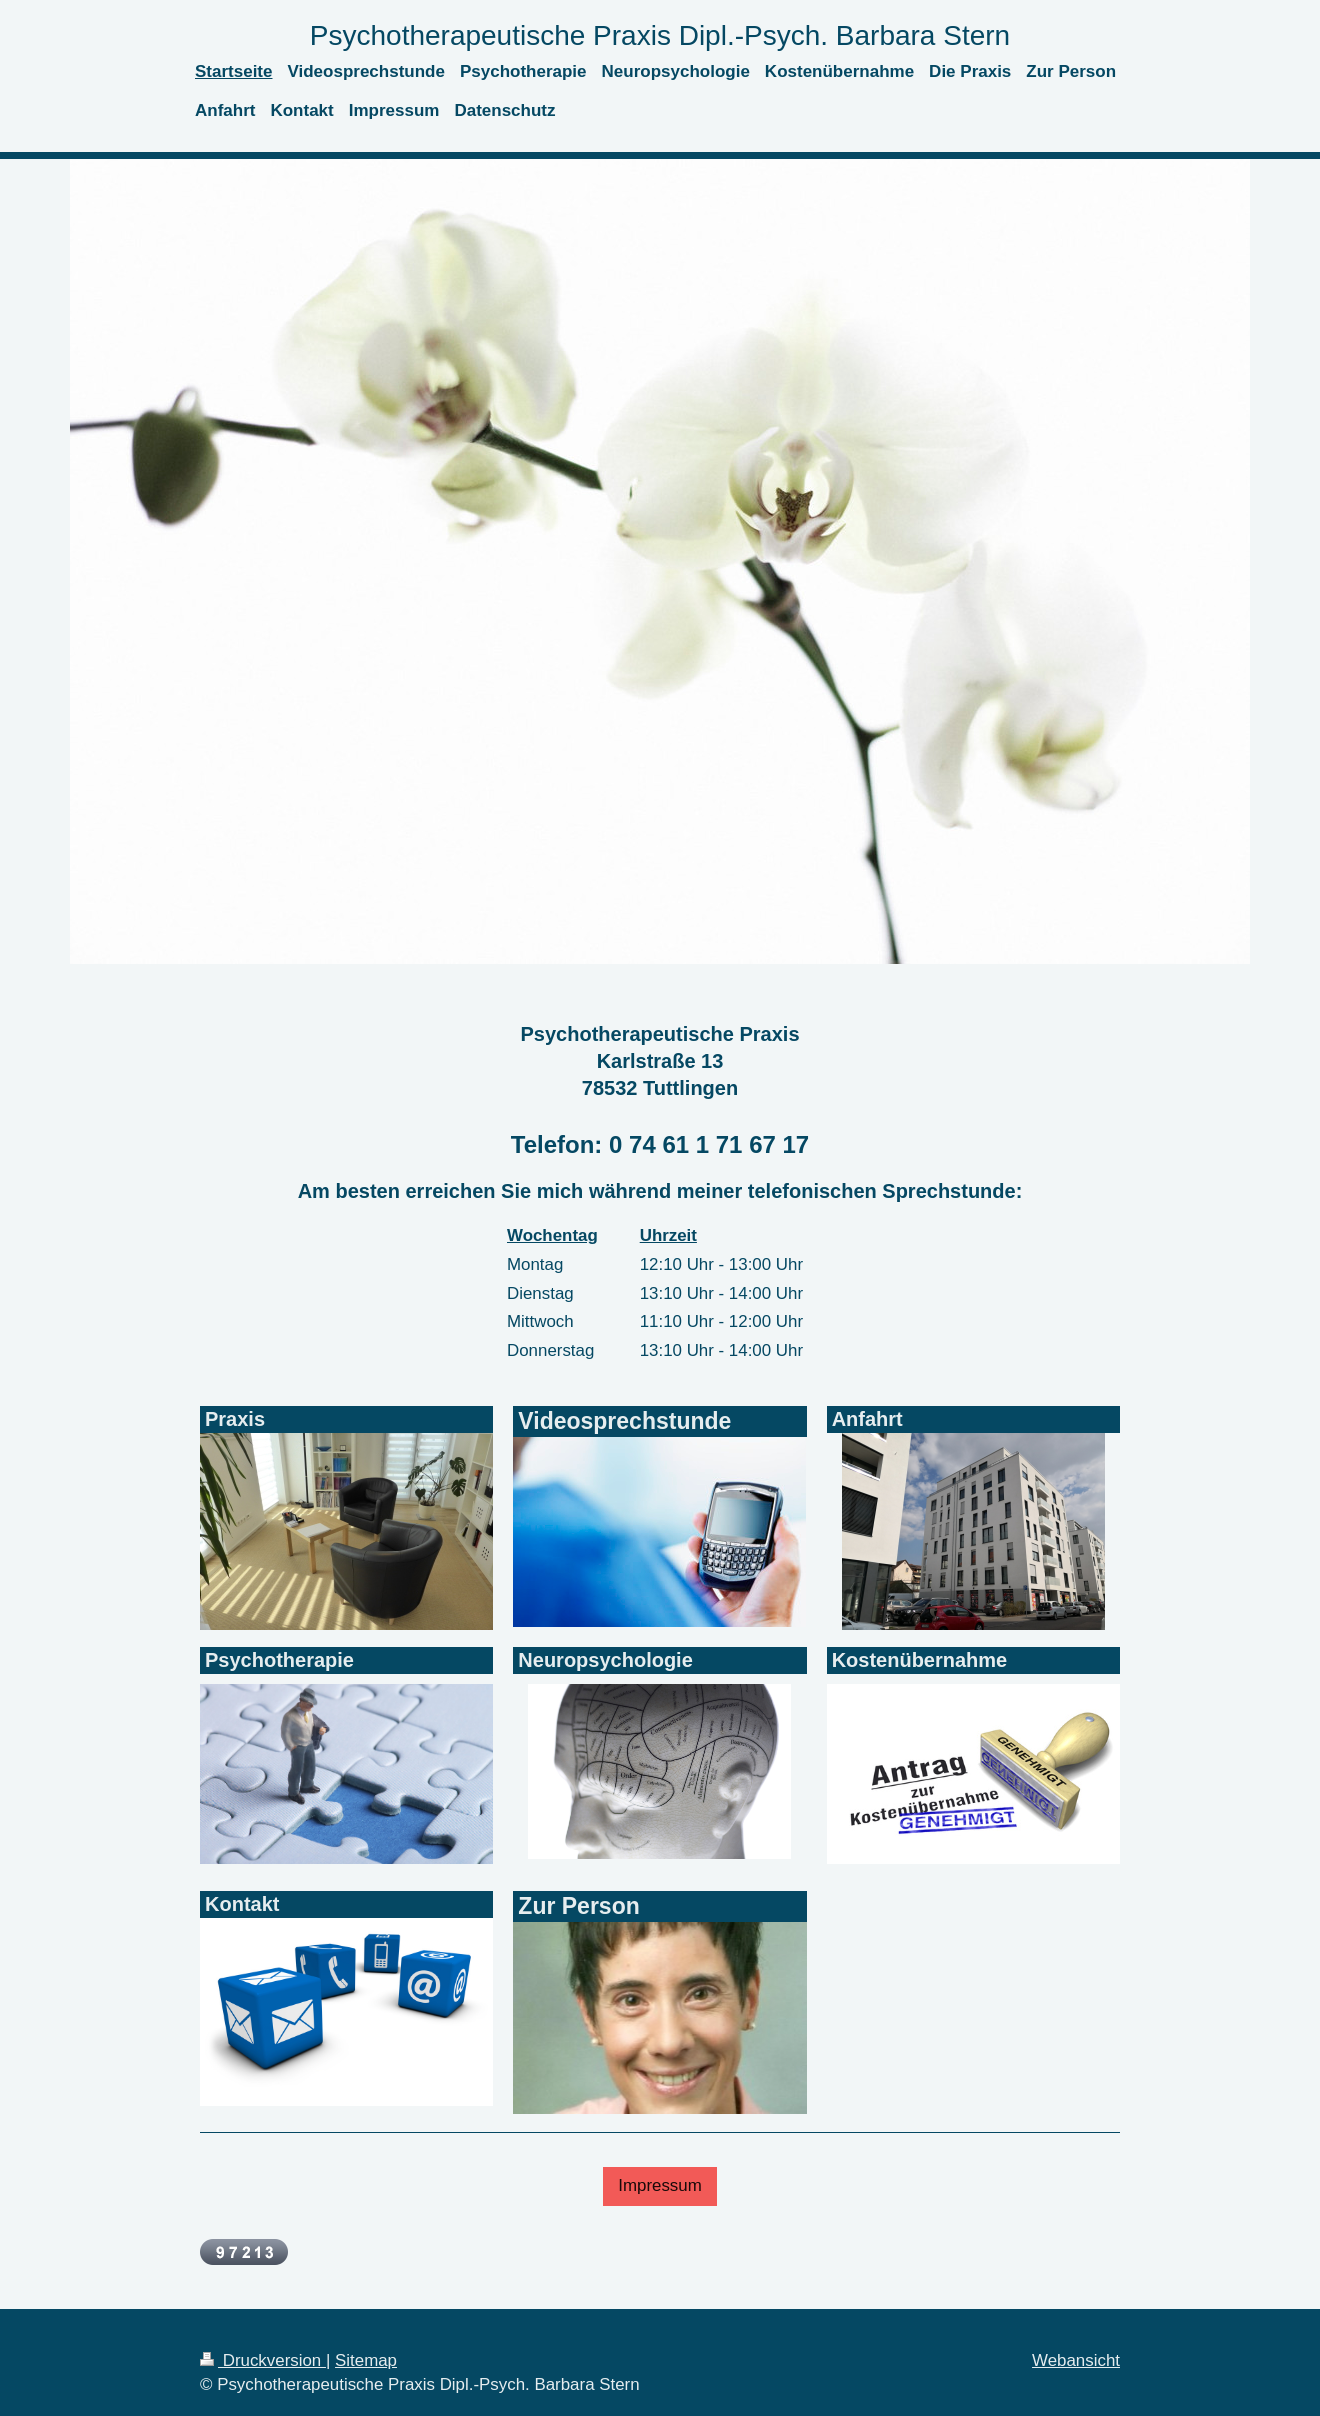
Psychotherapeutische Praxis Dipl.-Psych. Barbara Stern (660, 35)
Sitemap (366, 2360)
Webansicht (1076, 2360)
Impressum (660, 2185)
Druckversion (263, 2360)
